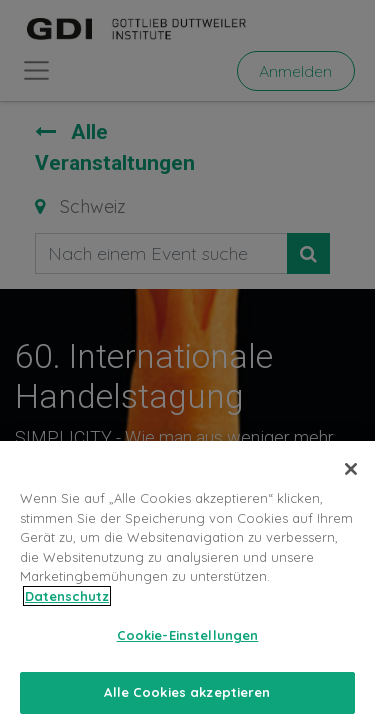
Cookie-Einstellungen (188, 644)
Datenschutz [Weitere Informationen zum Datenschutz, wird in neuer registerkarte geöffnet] (67, 605)
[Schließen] (351, 478)
